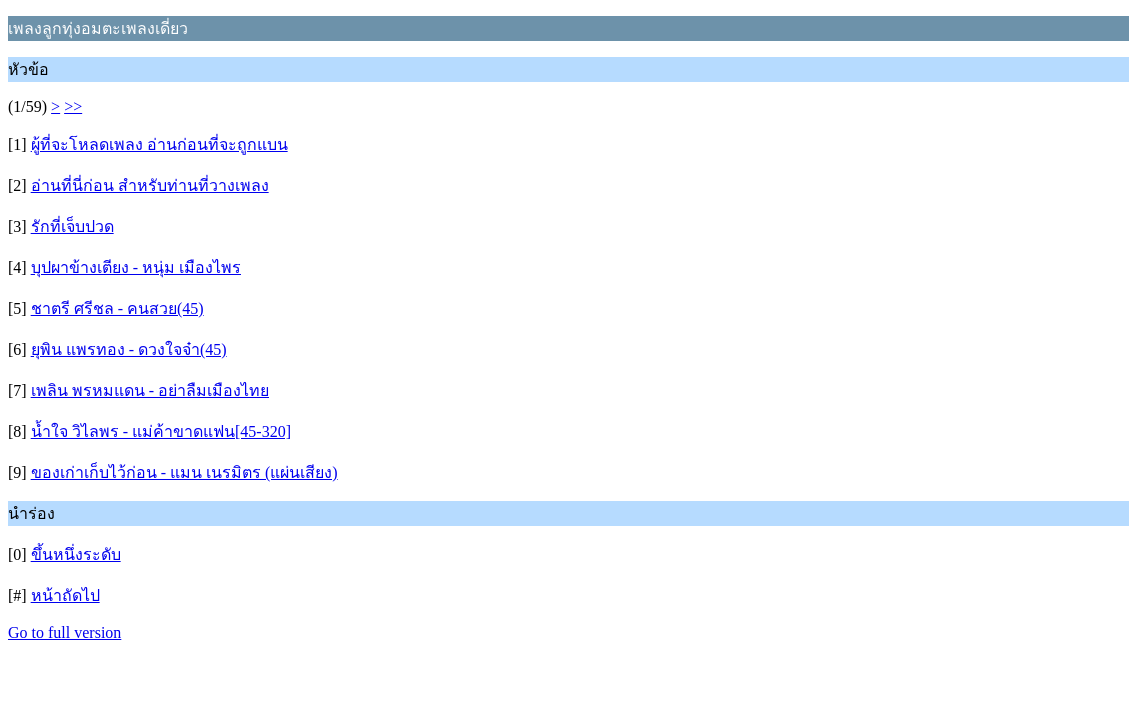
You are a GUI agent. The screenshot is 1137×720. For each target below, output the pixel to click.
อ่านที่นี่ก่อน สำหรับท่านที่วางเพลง (150, 185)
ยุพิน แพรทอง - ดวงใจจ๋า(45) (129, 349)
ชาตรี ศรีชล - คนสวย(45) (117, 308)
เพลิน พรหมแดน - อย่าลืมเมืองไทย (150, 390)
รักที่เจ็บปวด (72, 226)
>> (73, 106)
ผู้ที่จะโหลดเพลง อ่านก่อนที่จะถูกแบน (159, 144)
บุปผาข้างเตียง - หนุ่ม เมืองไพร (136, 267)
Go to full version (64, 632)
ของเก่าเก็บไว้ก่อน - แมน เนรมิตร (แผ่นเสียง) (184, 472)
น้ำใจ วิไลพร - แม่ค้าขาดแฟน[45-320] (161, 431)
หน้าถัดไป (65, 595)
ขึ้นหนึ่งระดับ (76, 554)
